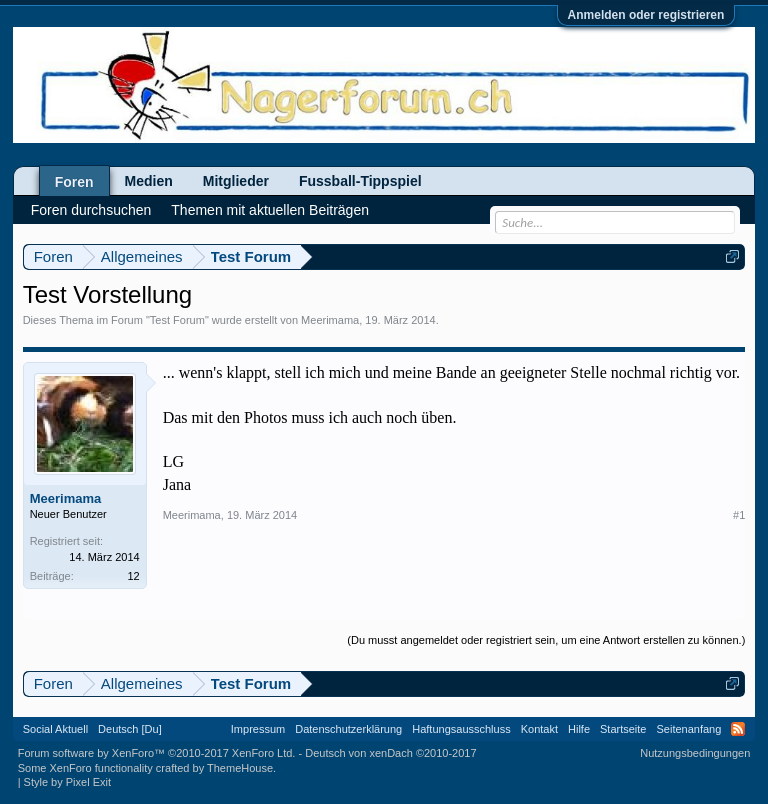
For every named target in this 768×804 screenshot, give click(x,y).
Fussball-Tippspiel (360, 181)
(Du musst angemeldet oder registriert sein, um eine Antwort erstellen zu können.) (546, 640)
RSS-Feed (738, 729)
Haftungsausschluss (461, 729)
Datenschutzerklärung (348, 729)
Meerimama (330, 320)
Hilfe (579, 729)
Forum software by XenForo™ (157, 753)
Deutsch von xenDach (390, 753)
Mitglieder (236, 181)
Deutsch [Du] (130, 729)
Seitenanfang (688, 729)
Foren (74, 182)
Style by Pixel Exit (67, 782)
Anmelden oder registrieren (646, 15)
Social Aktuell (55, 729)
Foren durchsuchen (91, 210)
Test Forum (177, 320)
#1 (739, 515)
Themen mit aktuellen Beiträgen (270, 210)
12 (133, 576)
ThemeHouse (240, 768)
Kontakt (539, 729)
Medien (149, 181)
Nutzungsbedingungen (695, 753)
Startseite (623, 729)
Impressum (258, 729)
